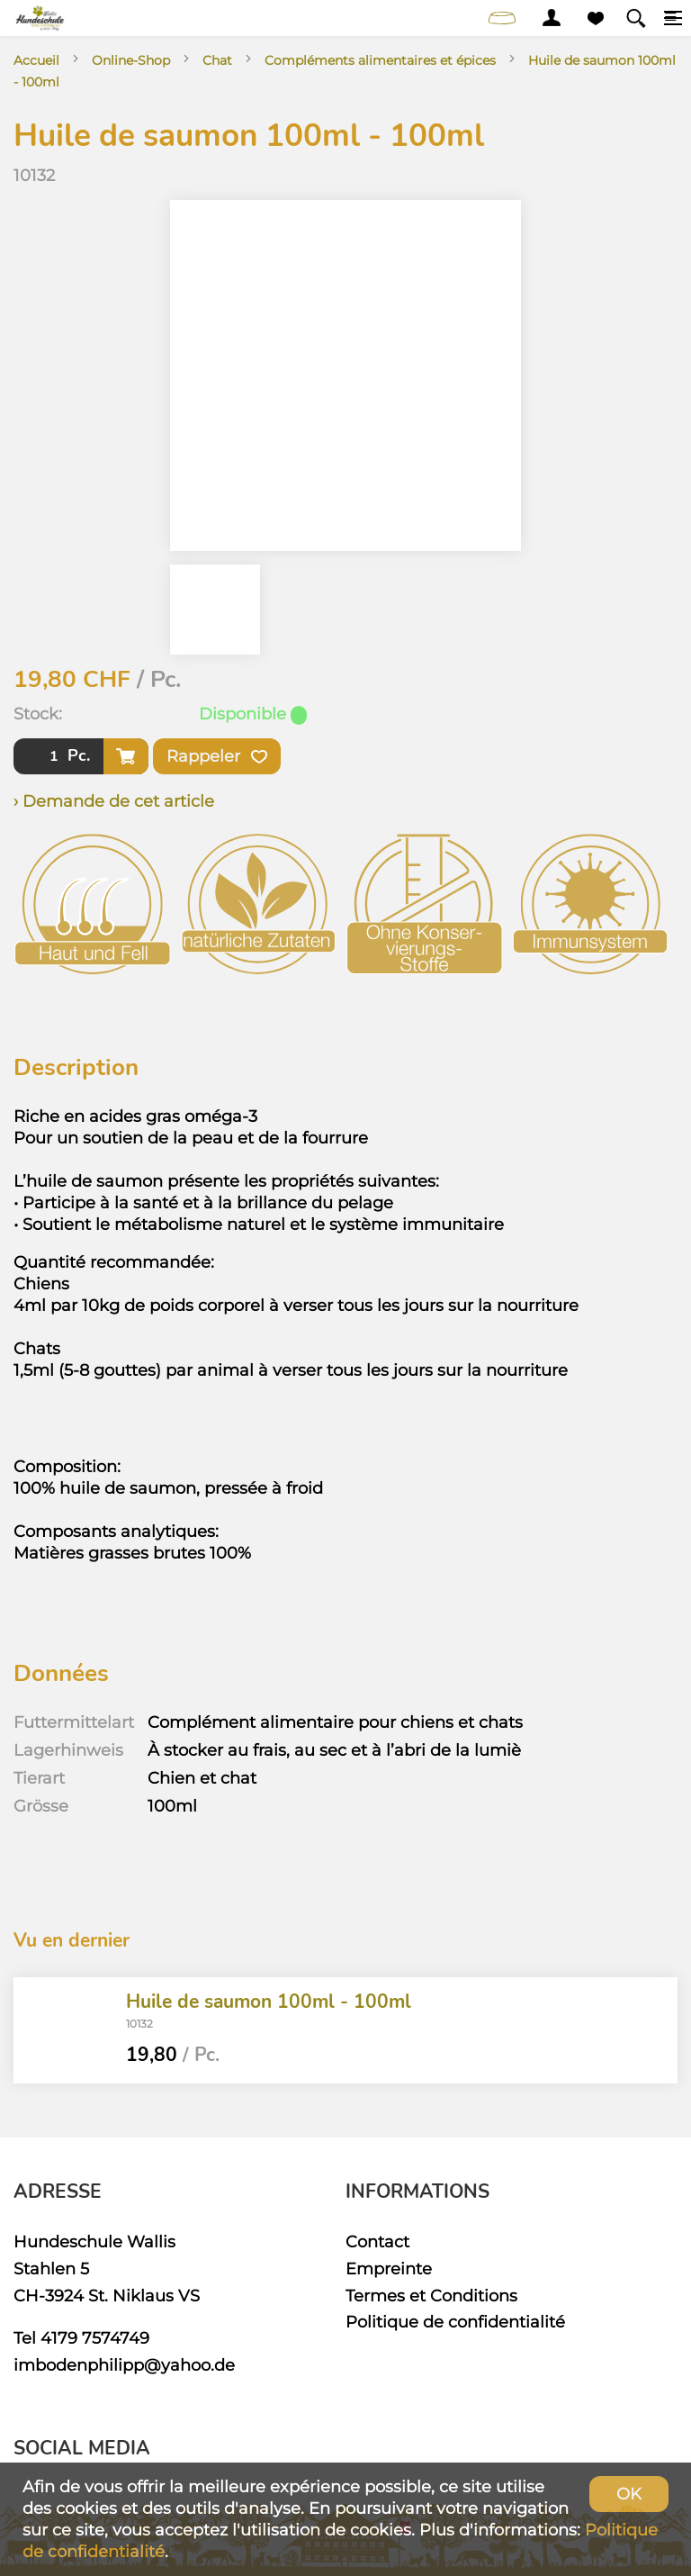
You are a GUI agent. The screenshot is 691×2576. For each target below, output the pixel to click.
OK (629, 2493)
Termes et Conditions (431, 2295)
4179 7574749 (94, 2337)
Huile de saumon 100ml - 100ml (268, 2001)
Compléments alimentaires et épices (380, 60)
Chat (217, 60)
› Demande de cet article (113, 800)
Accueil (36, 60)
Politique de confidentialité (455, 2321)
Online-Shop (131, 60)
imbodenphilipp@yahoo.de (124, 2364)
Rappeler (216, 756)
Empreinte (389, 2268)
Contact (377, 2241)
